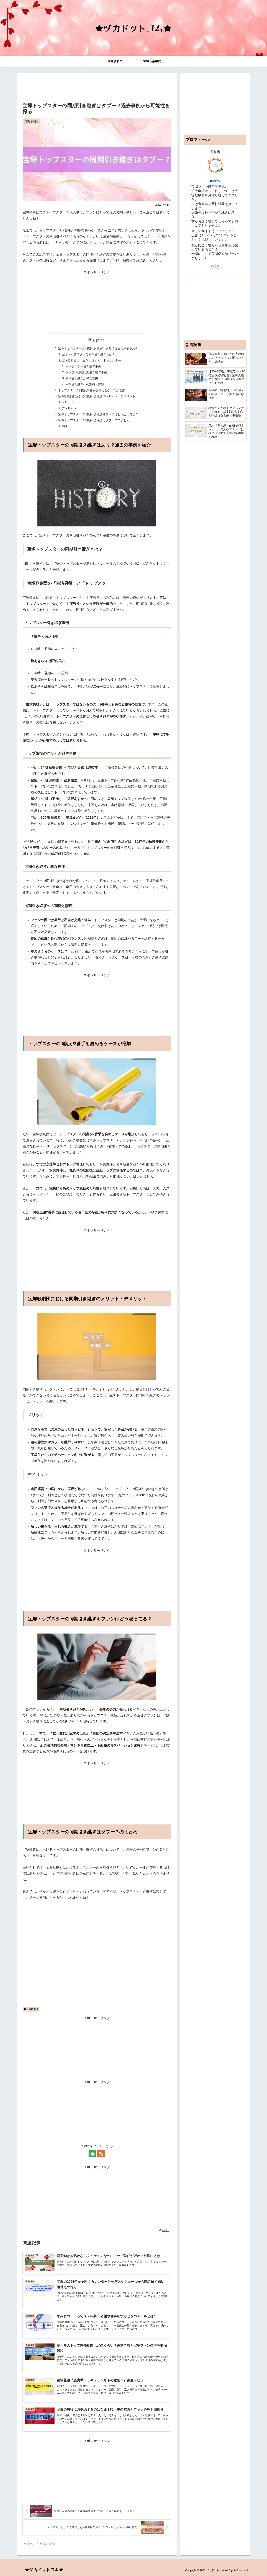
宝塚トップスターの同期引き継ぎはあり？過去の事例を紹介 (98, 348)
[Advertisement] (97, 88)
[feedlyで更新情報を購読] (92, 2154)
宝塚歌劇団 (31, 2009)
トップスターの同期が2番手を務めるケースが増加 (91, 390)
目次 (91, 340)
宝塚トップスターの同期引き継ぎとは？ (88, 354)
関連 (65, 426)
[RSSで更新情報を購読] (101, 2154)
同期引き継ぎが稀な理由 (81, 378)
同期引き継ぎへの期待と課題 (84, 384)
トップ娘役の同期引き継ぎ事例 (86, 372)
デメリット (69, 408)
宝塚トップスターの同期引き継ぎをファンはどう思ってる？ (98, 414)
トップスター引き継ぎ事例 (83, 366)
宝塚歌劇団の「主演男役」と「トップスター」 (93, 360)
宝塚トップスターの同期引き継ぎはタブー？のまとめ (93, 420)
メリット (68, 402)
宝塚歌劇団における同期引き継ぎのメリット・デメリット (96, 396)
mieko (215, 180)
